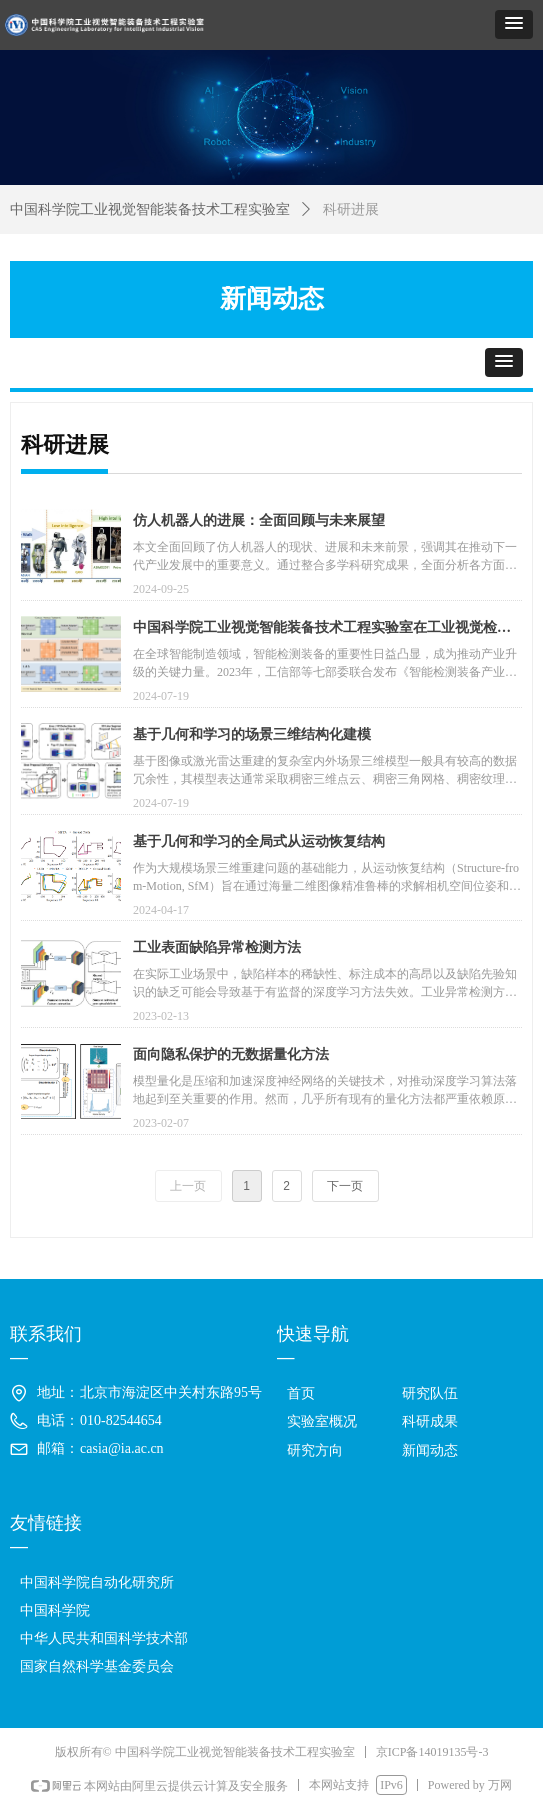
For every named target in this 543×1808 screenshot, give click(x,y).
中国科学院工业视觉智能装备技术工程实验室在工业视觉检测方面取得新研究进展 (322, 630)
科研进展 (351, 209)
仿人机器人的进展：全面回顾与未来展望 (259, 520)
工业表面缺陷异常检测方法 (217, 947)
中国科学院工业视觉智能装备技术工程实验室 (150, 209)
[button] (514, 24)
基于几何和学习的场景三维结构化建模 (252, 734)
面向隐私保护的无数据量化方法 (231, 1054)
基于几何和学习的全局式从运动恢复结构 (259, 841)
